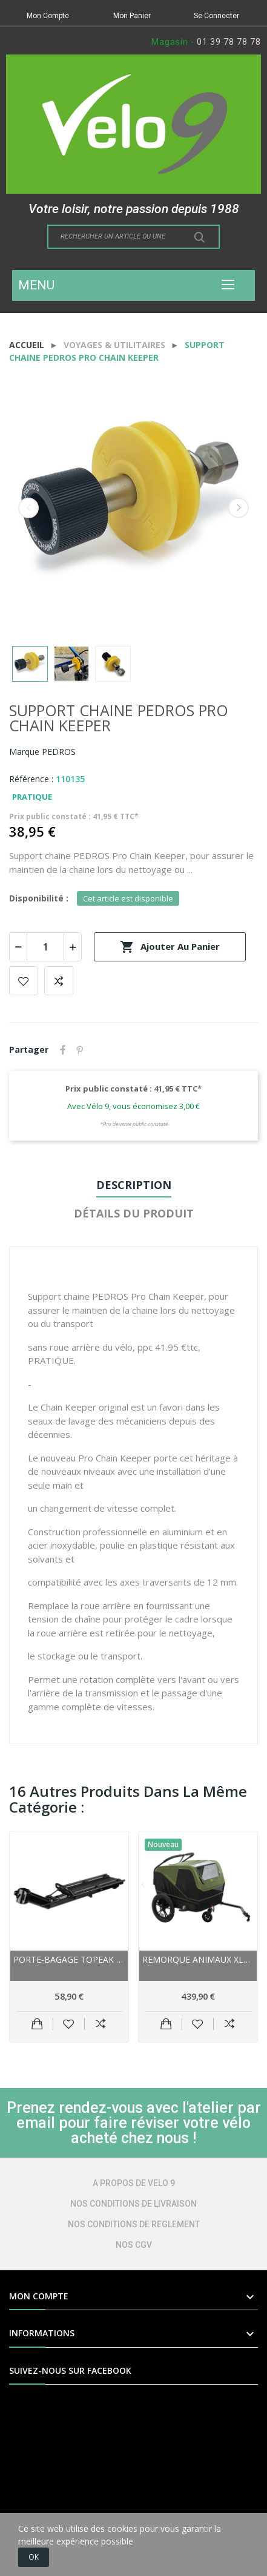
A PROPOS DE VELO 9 (134, 2183)
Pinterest (79, 1050)
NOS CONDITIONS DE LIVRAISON (133, 2204)
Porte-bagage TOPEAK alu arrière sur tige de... (69, 1959)
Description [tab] (133, 1185)
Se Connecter (216, 16)
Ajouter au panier (170, 947)
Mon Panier (132, 16)
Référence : (31, 779)
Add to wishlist (24, 981)
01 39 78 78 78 (229, 42)
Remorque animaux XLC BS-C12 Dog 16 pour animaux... (198, 1959)
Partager (62, 1050)
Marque (24, 751)
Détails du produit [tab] (134, 1213)
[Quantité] (45, 946)
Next (238, 508)
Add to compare (59, 981)
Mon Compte (48, 16)
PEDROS (59, 751)
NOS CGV (134, 2245)
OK (33, 2557)
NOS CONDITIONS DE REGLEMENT (134, 2224)
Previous (28, 508)
